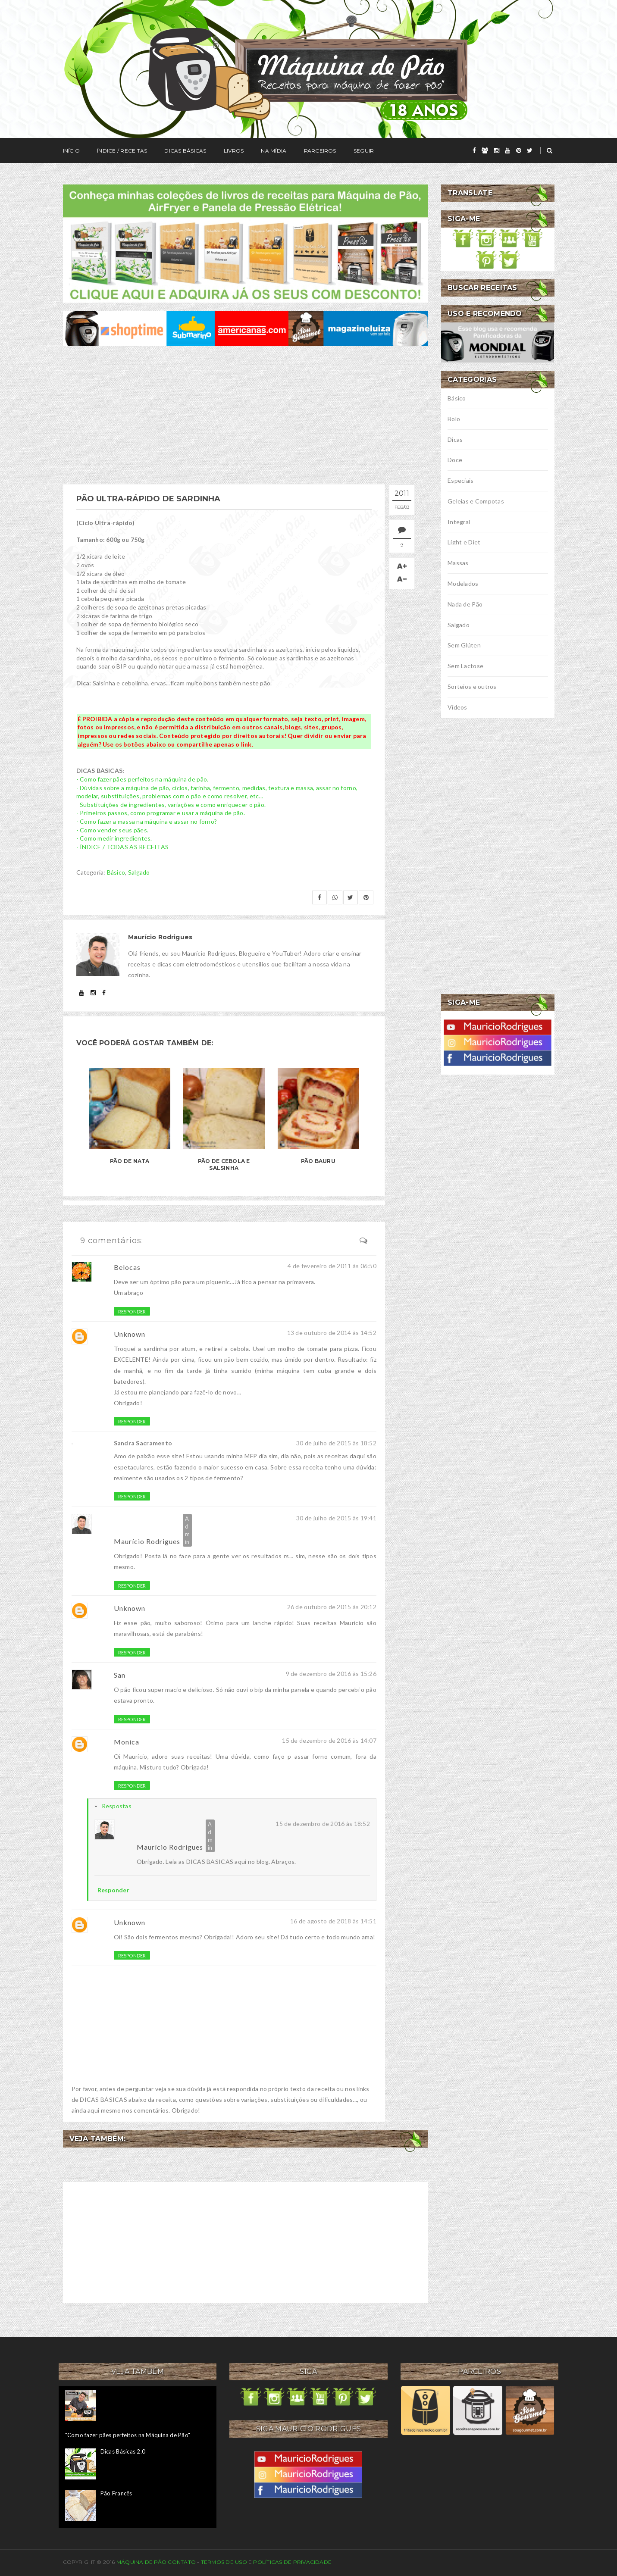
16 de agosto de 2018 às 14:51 (333, 1921)
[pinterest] (518, 150)
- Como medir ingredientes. (114, 838)
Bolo (454, 418)
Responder (132, 1311)
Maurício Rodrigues (147, 1541)
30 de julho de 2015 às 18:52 (336, 1443)
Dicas (455, 439)
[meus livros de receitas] (246, 242)
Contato (182, 2562)
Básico (116, 872)
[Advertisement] (246, 415)
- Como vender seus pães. (112, 830)
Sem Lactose (465, 665)
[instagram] (496, 150)
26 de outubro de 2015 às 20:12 (331, 1606)
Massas (458, 562)
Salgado (139, 872)
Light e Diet (464, 542)
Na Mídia (273, 150)
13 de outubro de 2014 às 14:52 (331, 1332)
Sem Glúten (464, 645)
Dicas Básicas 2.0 (122, 2451)
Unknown (129, 1334)
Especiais (461, 480)
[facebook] (474, 150)
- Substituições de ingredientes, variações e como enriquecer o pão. (171, 804)
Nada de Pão (465, 604)
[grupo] (485, 150)
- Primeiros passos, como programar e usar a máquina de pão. (160, 812)
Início (71, 150)
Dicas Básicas (185, 150)
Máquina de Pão (142, 2562)
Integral (459, 521)
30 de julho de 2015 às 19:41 (336, 1518)
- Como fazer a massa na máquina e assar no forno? (146, 821)
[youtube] (507, 150)
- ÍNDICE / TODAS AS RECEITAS (122, 846)
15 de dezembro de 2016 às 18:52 (323, 1823)
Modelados (463, 583)
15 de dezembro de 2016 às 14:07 (329, 1740)
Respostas (117, 1806)
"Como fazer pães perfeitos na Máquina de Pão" (128, 2435)
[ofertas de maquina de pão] (246, 327)
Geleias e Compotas (476, 501)
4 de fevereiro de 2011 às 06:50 (332, 1265)
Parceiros (320, 150)
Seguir (364, 150)
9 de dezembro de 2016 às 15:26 (331, 1673)
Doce (455, 459)
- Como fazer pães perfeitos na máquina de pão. (142, 779)
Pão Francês (116, 2493)
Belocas (127, 1267)
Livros (234, 150)
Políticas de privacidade (292, 2562)
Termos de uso (224, 2562)
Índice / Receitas (122, 150)
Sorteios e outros (472, 686)
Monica (126, 1742)
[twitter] (529, 150)
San (119, 1675)
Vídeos (457, 707)
